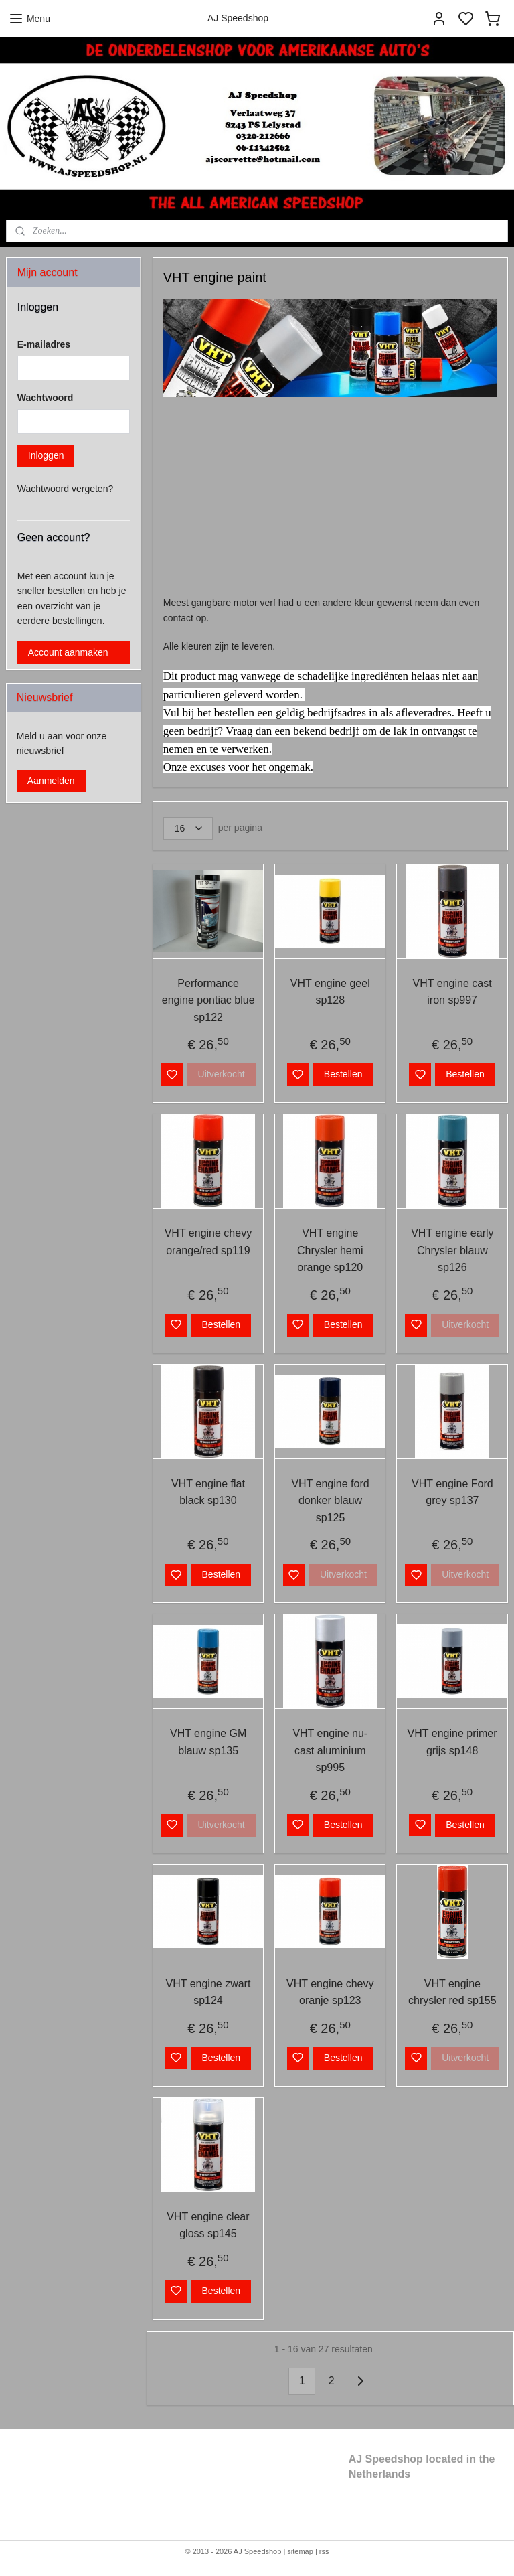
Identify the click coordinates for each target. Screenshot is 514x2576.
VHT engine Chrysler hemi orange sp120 (330, 1250)
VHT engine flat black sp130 (208, 1492)
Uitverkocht (221, 1074)
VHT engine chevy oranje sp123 (329, 1992)
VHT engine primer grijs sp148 (452, 1742)
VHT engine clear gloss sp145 (208, 2225)
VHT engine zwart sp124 (208, 1992)
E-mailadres (43, 344)
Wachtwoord (45, 397)
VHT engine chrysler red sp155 (452, 1992)
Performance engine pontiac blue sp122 (208, 1000)
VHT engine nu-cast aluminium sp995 (330, 1751)
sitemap (300, 2551)
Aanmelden (51, 780)
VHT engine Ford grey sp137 (453, 1492)
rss (324, 2551)
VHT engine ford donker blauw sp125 (330, 1500)
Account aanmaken (68, 652)
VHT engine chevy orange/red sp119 (208, 1241)
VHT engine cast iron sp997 (452, 992)
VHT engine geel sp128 (330, 992)
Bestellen (343, 1074)
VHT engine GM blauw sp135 (208, 1742)
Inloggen (46, 455)
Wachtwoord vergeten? (65, 488)
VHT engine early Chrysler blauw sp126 (453, 1250)
